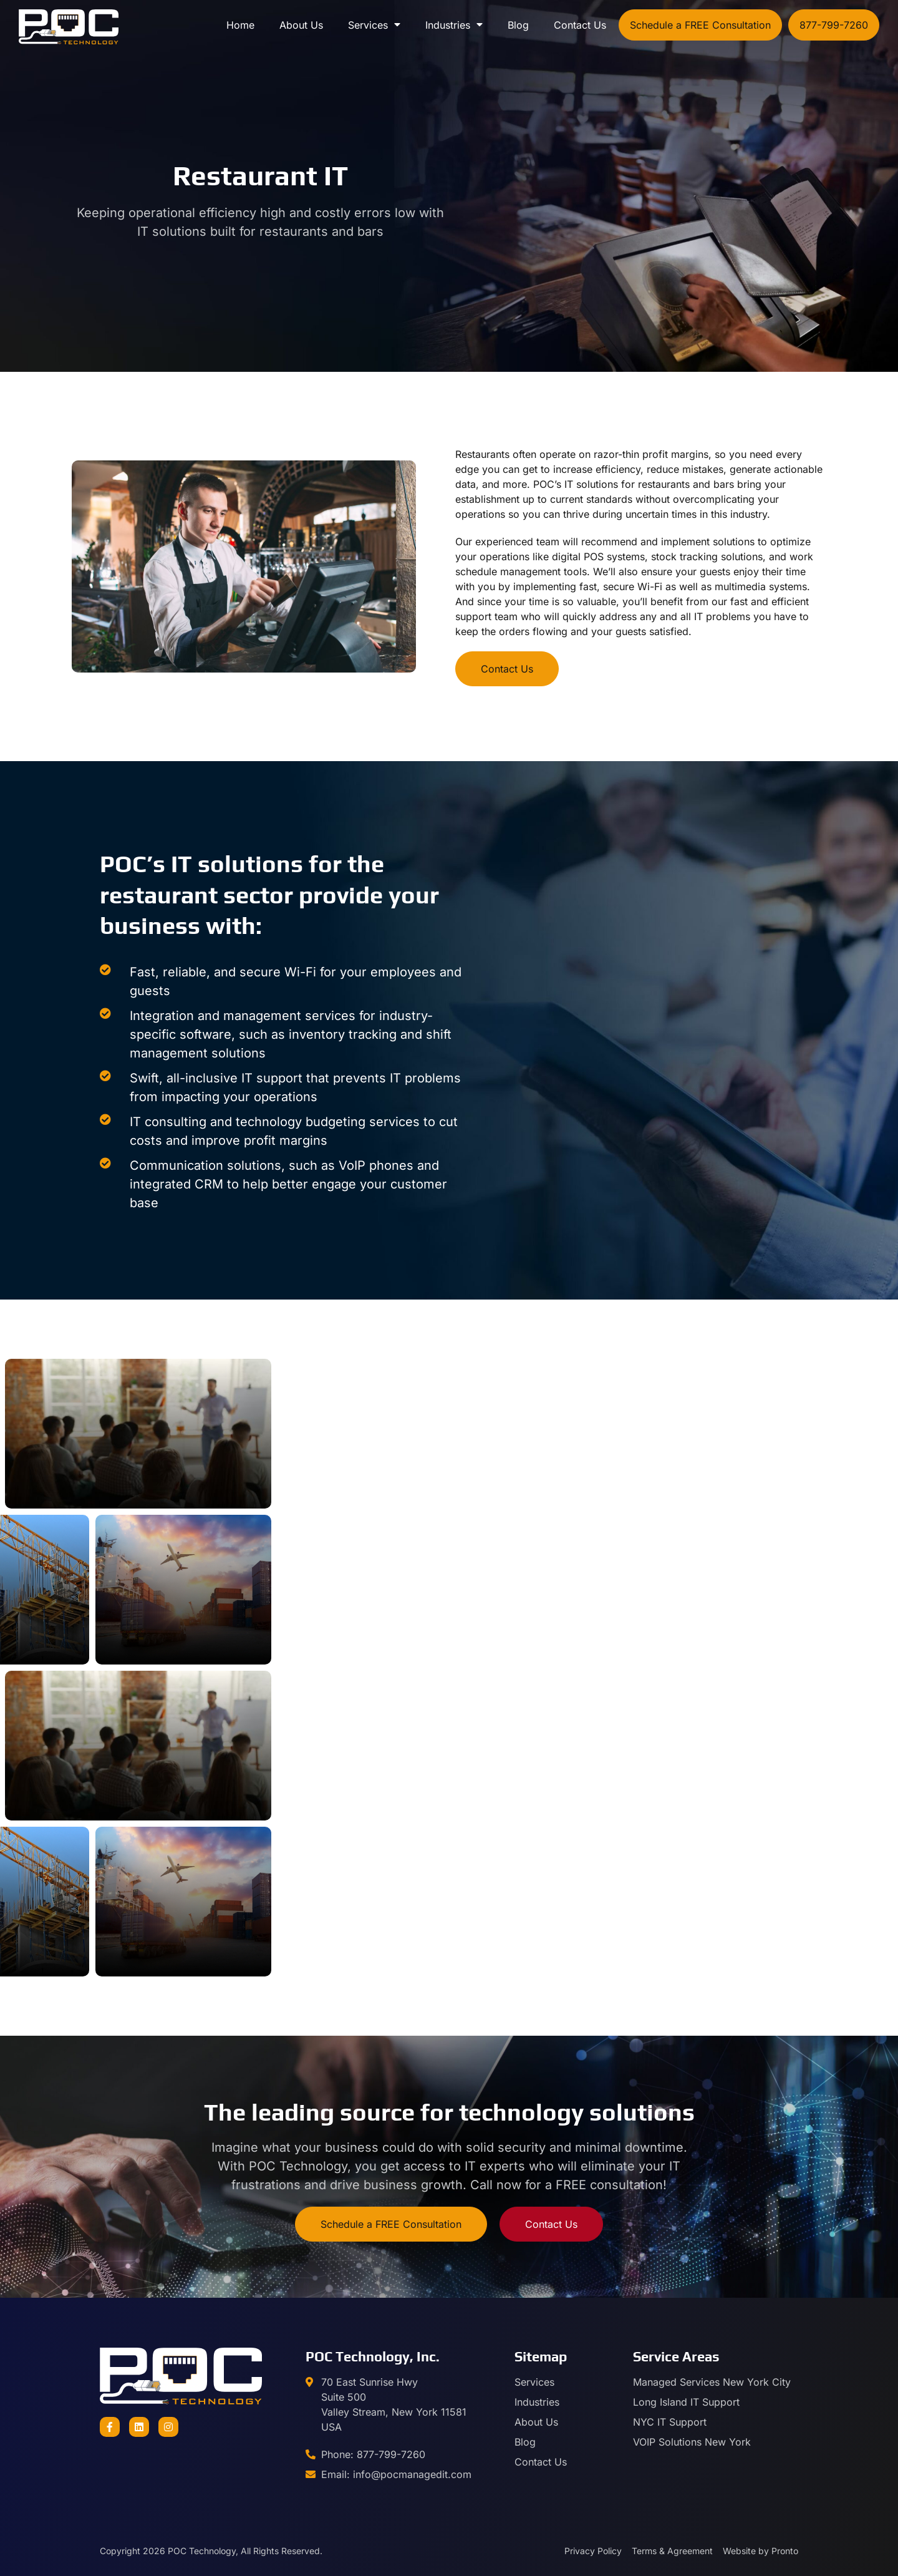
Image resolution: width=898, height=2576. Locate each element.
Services (374, 25)
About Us (301, 25)
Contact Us (580, 25)
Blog (518, 25)
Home (240, 25)
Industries (454, 25)
